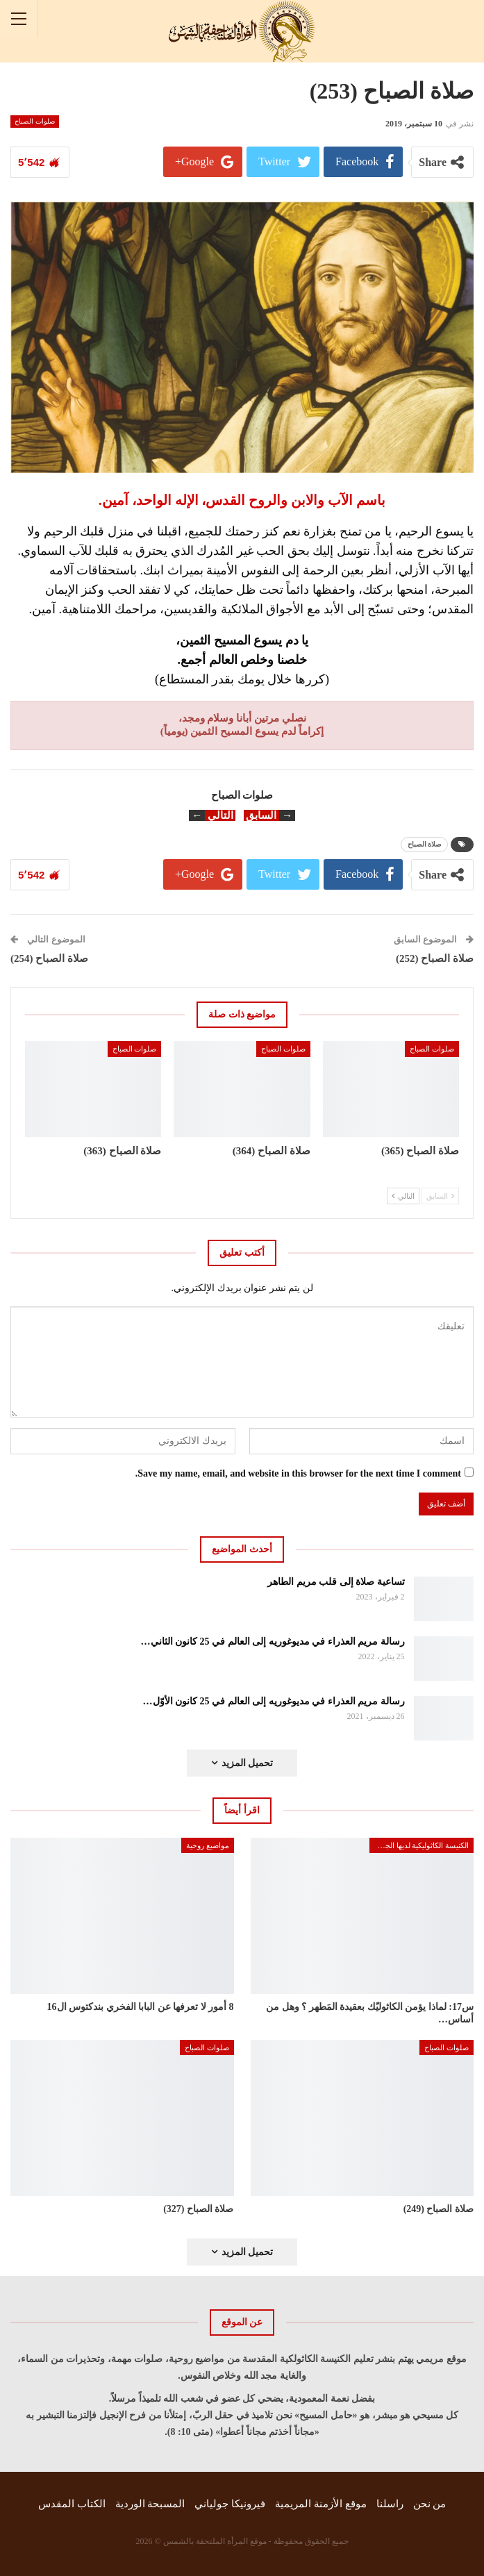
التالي (403, 1196)
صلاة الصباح (425, 844)
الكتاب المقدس (72, 2503)
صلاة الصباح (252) (435, 958)
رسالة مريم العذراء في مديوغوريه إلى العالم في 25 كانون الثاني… (273, 1641)
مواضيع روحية (207, 1845)
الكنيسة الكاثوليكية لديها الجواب (420, 1845)
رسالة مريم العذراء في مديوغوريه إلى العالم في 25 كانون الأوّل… (274, 1701)
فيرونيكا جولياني (229, 2503)
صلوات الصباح (35, 121)
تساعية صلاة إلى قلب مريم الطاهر (336, 1582)
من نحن (430, 2503)
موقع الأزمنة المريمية (321, 2503)
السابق (440, 1196)
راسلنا (389, 2503)
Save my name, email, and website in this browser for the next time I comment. (298, 1473)
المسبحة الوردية (150, 2503)
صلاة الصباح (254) (49, 958)
